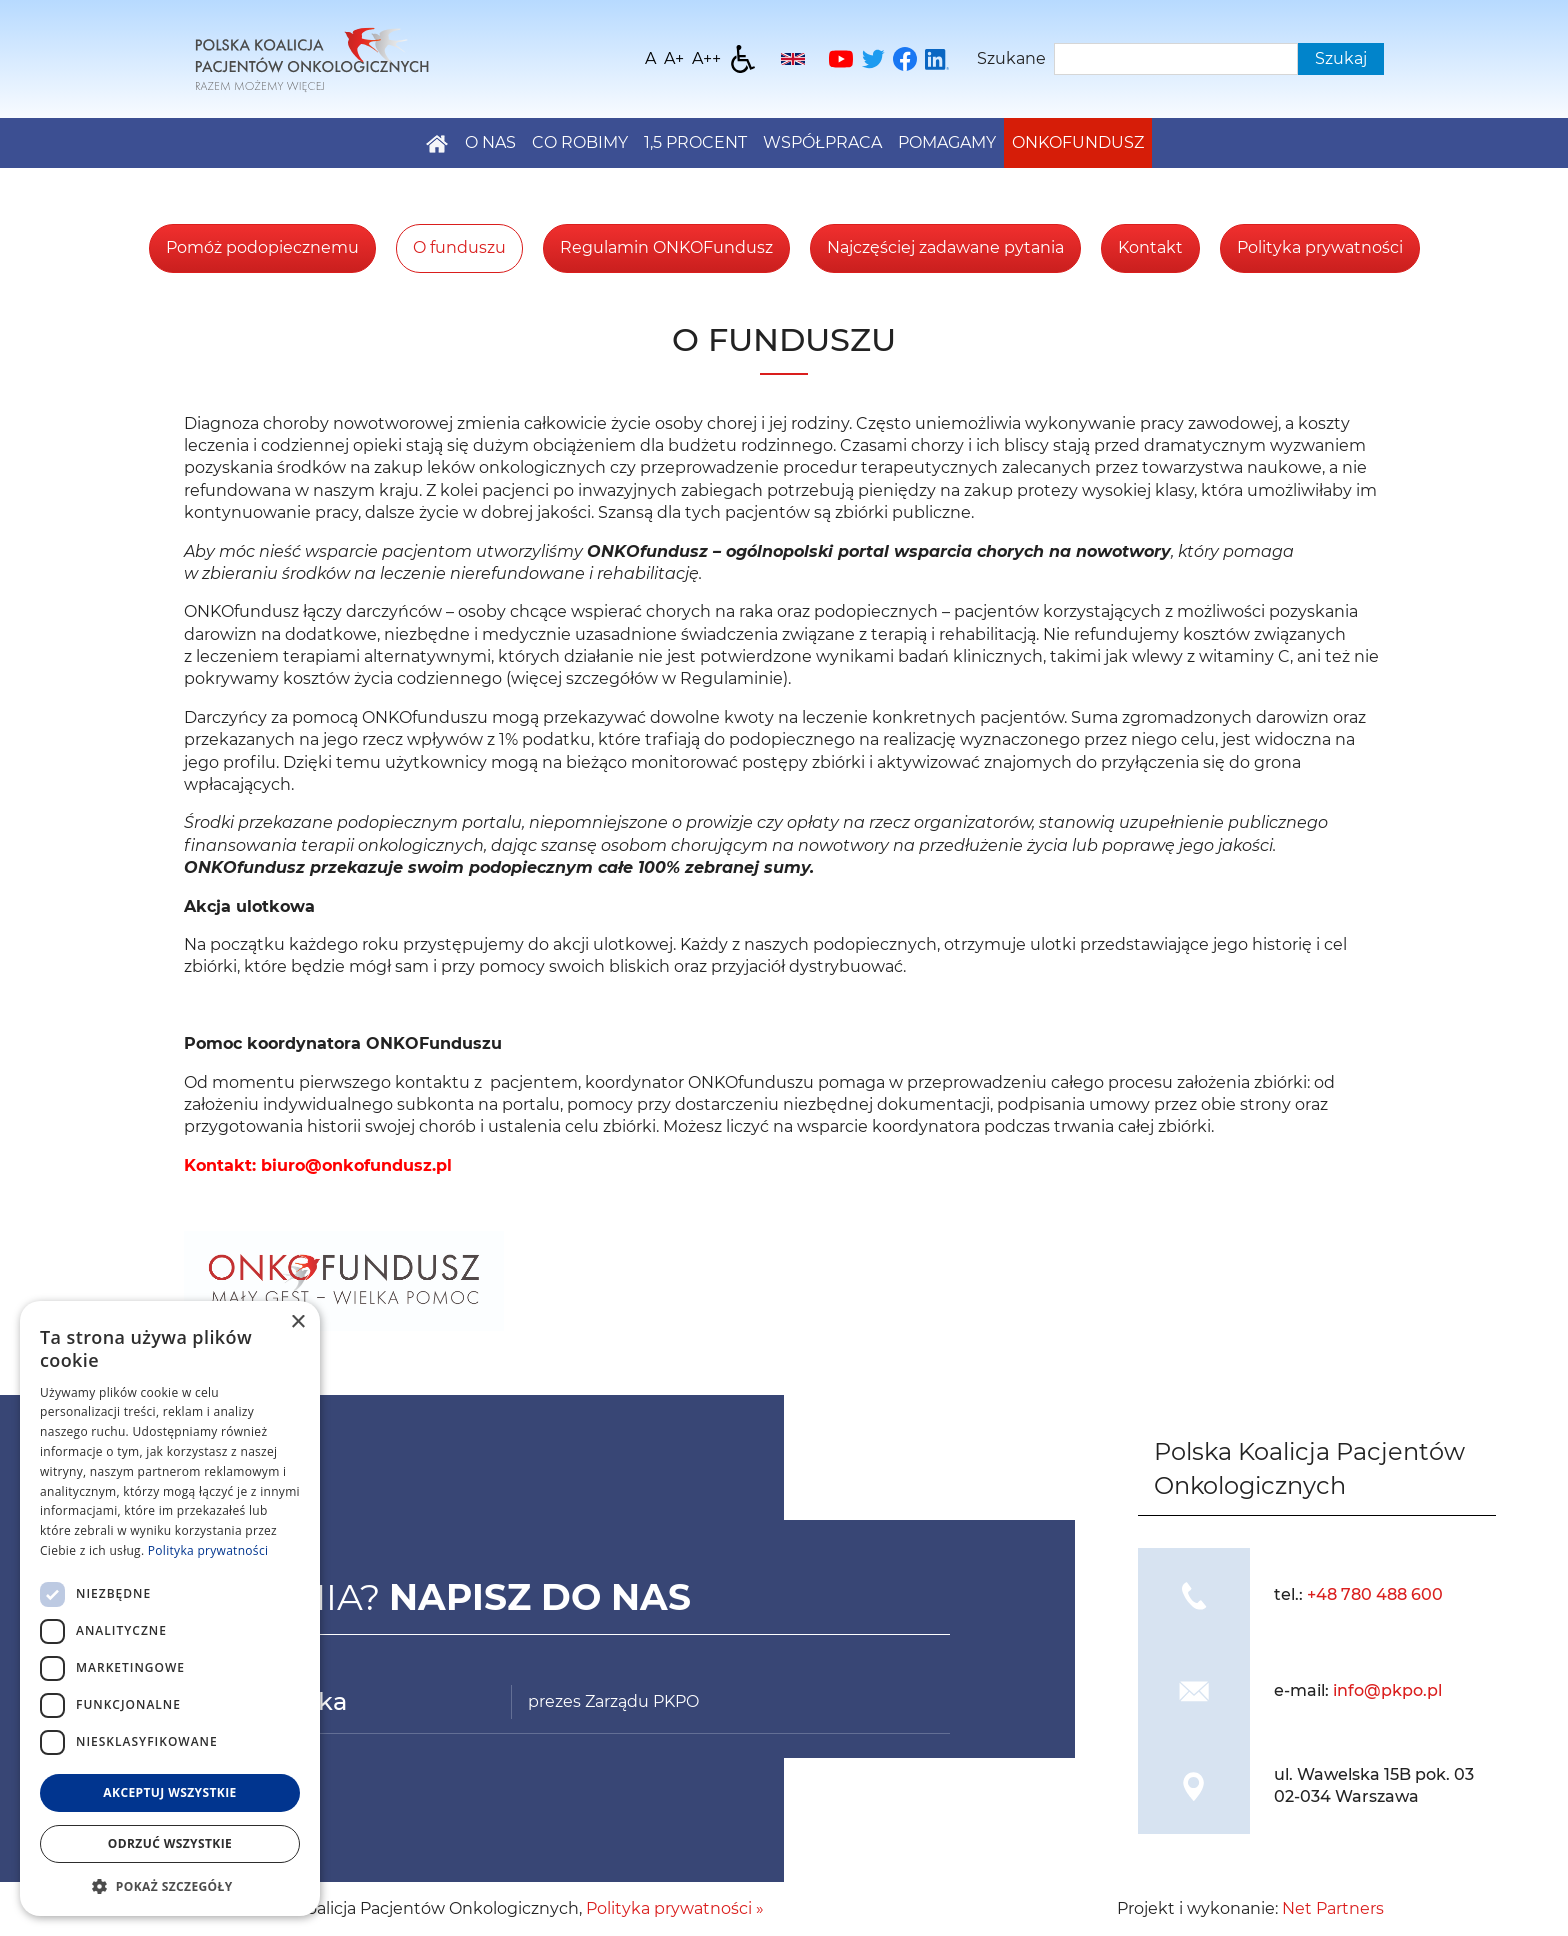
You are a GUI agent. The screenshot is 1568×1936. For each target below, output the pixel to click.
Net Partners (1333, 1908)
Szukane (1011, 58)
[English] (793, 59)
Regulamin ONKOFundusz (666, 247)
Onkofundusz (1078, 142)
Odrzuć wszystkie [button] (170, 1843)
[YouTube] (841, 59)
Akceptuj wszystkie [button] (169, 1792)
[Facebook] (905, 59)
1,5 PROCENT (695, 142)
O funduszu (459, 247)
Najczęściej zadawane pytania (945, 247)
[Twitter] (873, 59)
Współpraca (822, 142)
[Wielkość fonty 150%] (674, 59)
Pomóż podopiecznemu (262, 247)
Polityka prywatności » (675, 1908)
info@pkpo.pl (1387, 1690)
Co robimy (580, 142)
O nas (490, 142)
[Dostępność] (743, 59)
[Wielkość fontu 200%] (706, 59)
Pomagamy (947, 142)
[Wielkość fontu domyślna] (650, 59)
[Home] (312, 57)
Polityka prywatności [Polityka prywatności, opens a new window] (208, 1550)
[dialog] (170, 1608)
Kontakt (1150, 247)
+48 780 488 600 (1375, 1594)
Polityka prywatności (1320, 247)
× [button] (297, 1322)
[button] (170, 1886)
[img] (1194, 1595)
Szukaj (1341, 58)
